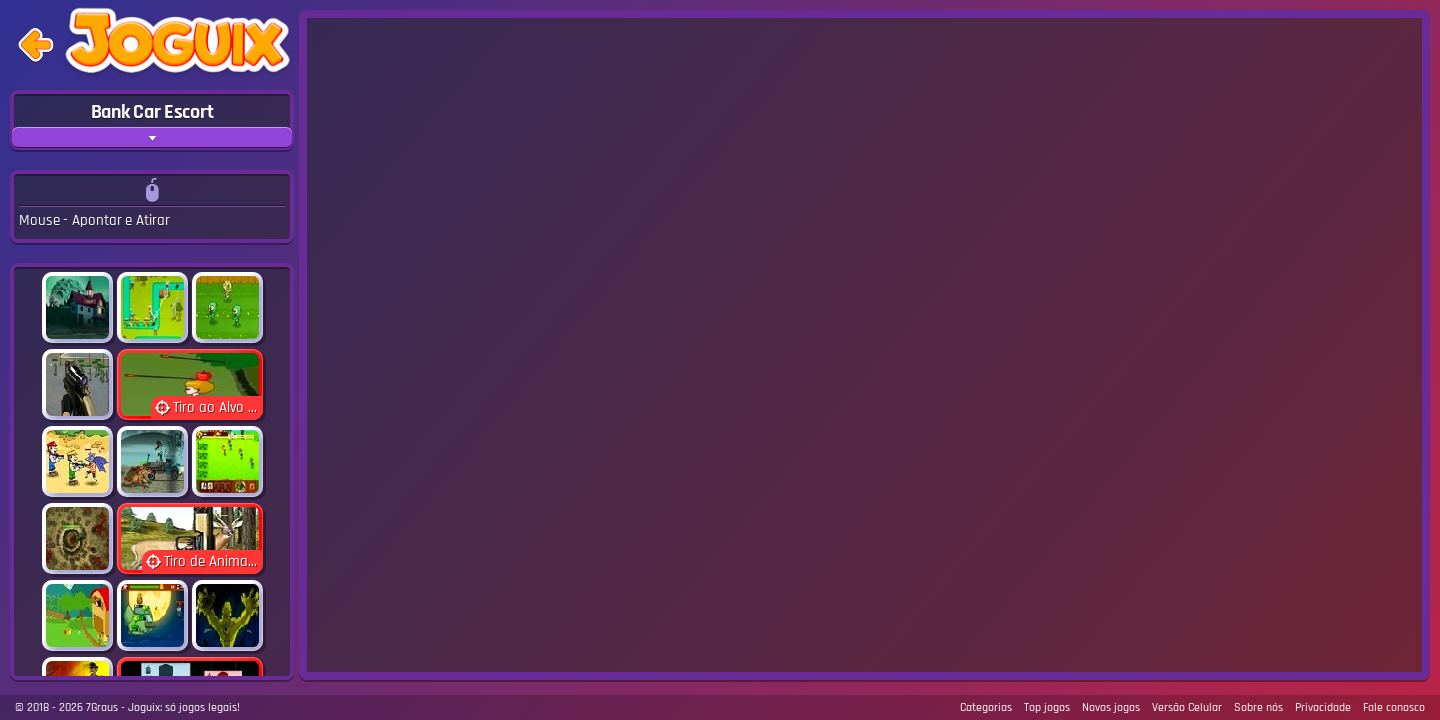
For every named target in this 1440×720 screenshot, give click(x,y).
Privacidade (1323, 707)
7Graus (102, 707)
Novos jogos (1111, 707)
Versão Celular (1187, 707)
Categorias (986, 707)
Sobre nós (1258, 707)
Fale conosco (1394, 707)
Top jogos (1047, 707)
